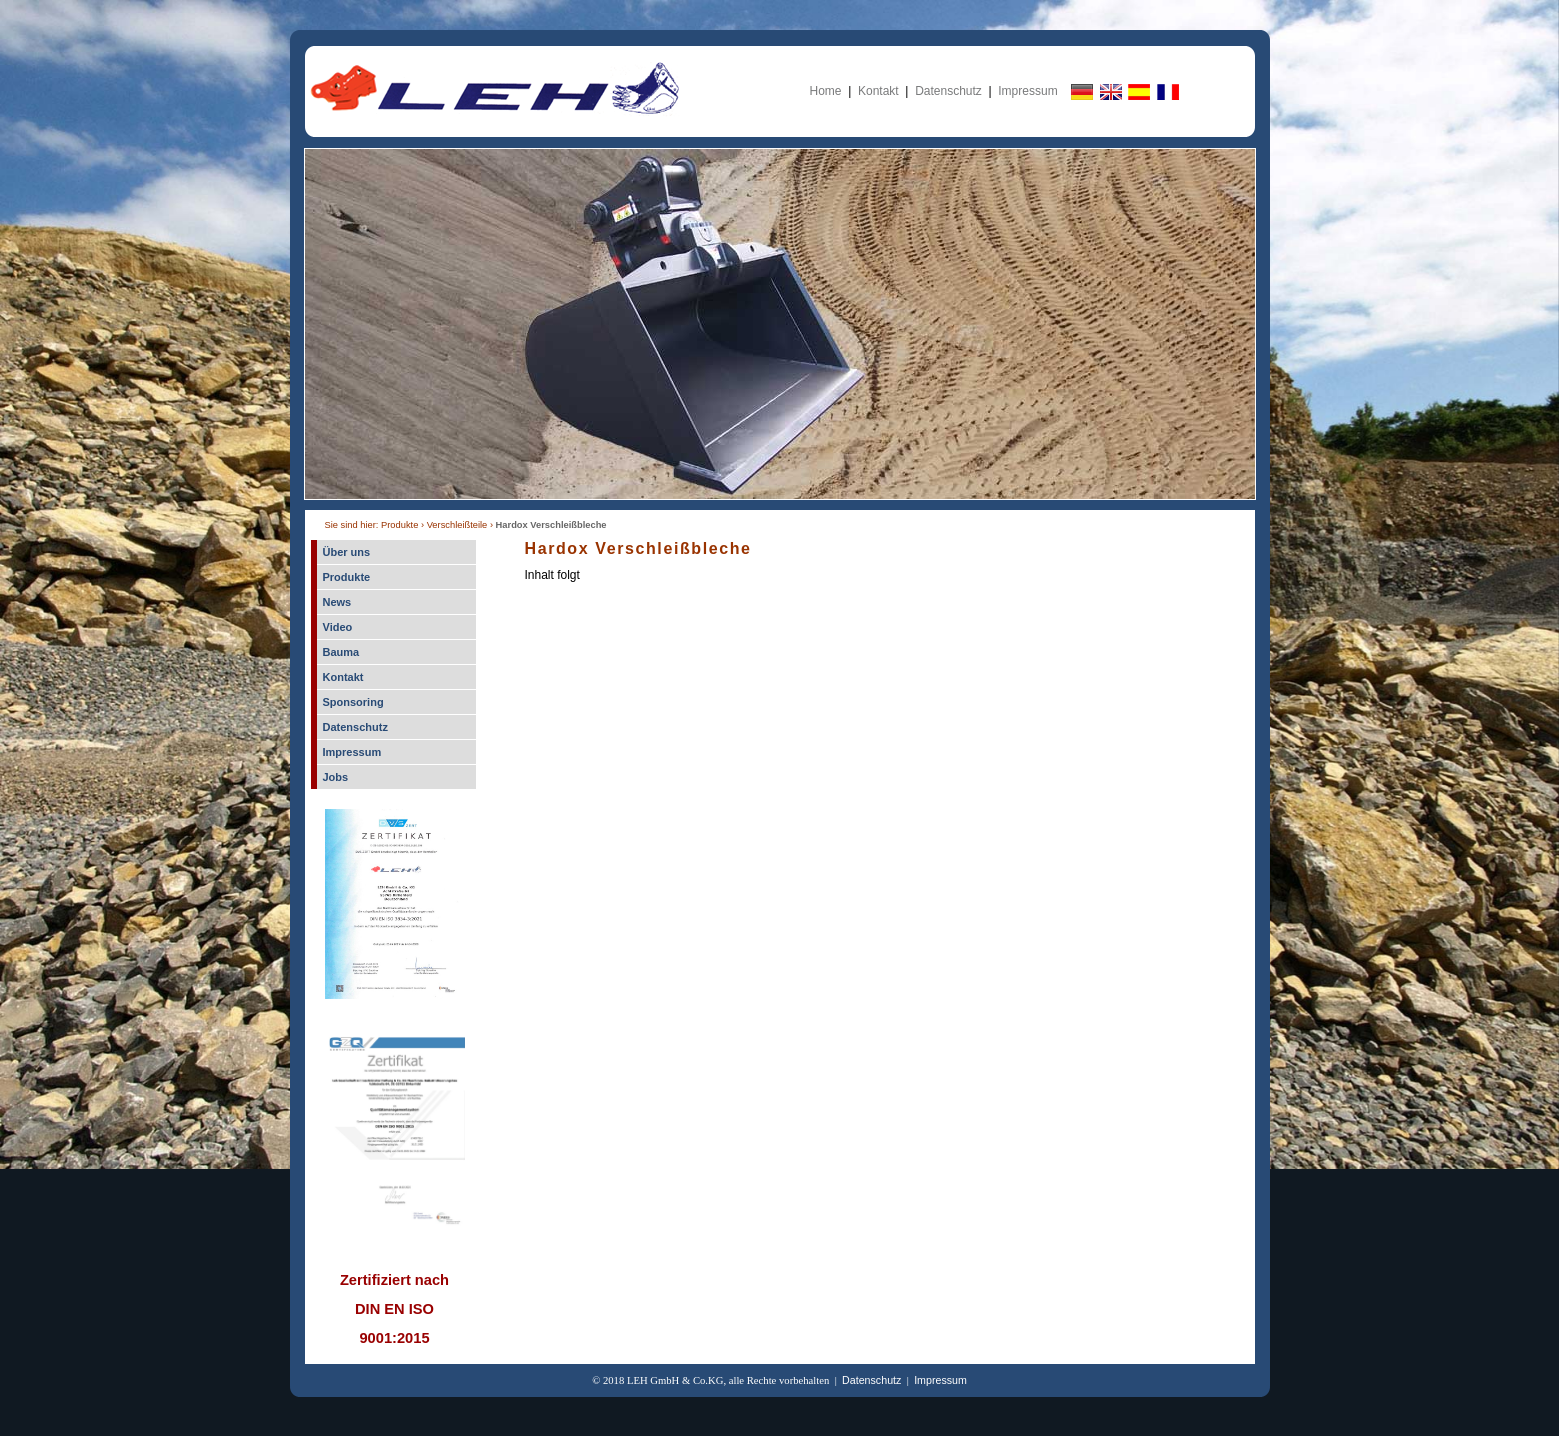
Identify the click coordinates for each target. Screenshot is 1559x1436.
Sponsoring (353, 702)
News (337, 602)
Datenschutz (948, 91)
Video (338, 627)
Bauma (341, 652)
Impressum (1027, 91)
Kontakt (878, 91)
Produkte (347, 577)
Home (826, 91)
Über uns (347, 552)
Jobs (336, 777)
